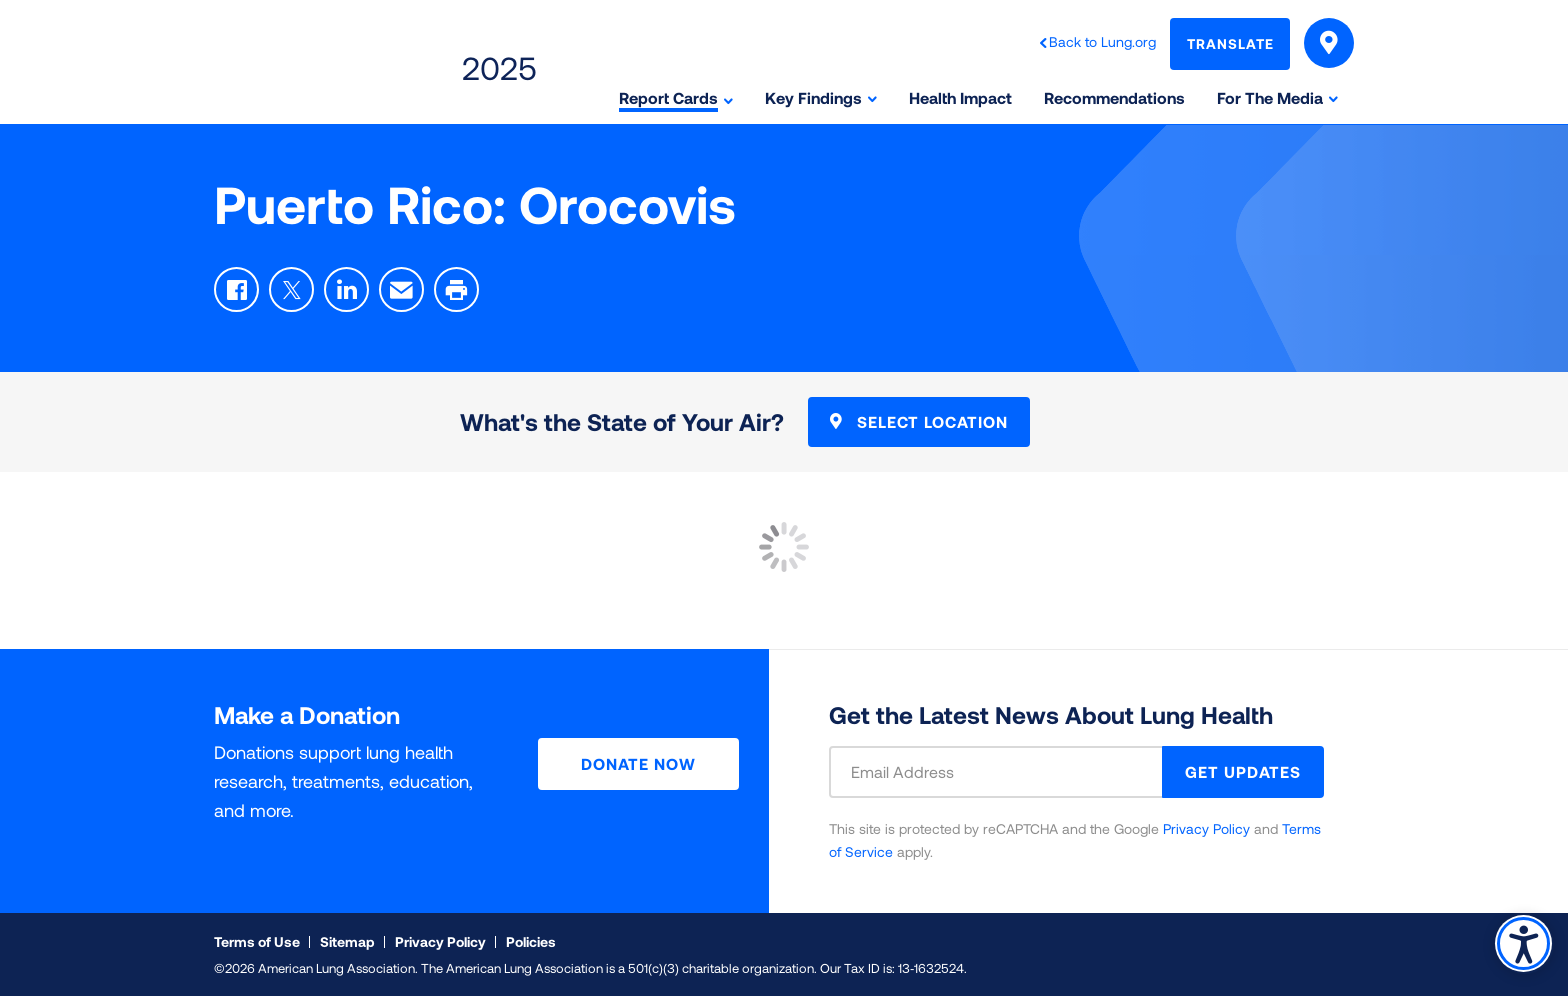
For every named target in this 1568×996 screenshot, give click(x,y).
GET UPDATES (1243, 771)
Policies (531, 941)
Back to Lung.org (1102, 41)
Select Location (919, 421)
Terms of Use (257, 941)
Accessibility (1522, 942)
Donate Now (638, 763)
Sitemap (347, 941)
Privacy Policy (1206, 828)
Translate (1230, 43)
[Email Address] (1008, 772)
